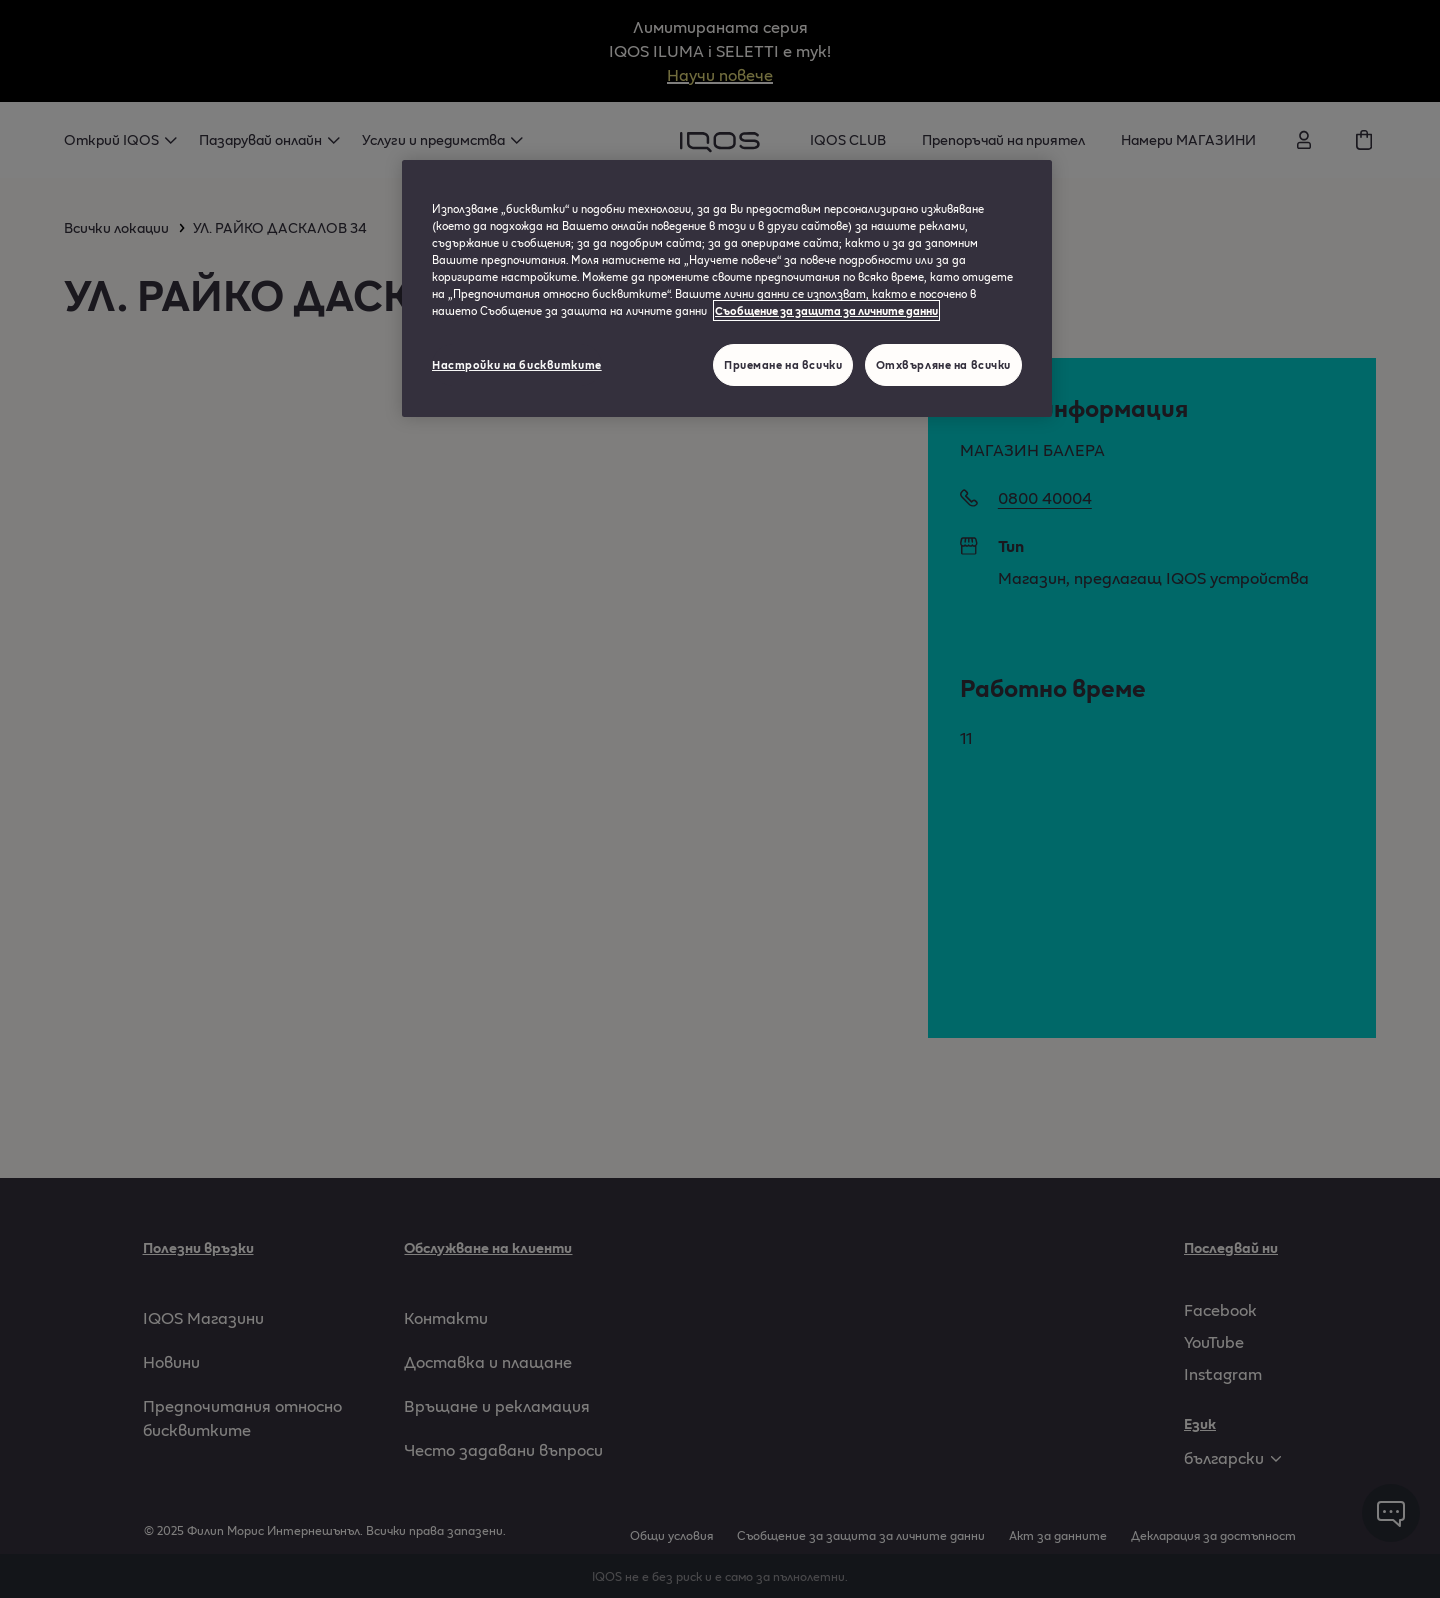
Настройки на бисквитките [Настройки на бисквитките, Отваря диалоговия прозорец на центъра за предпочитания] (517, 364)
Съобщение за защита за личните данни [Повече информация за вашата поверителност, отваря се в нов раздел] (826, 310)
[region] (727, 288)
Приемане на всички (783, 364)
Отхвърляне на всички (943, 364)
